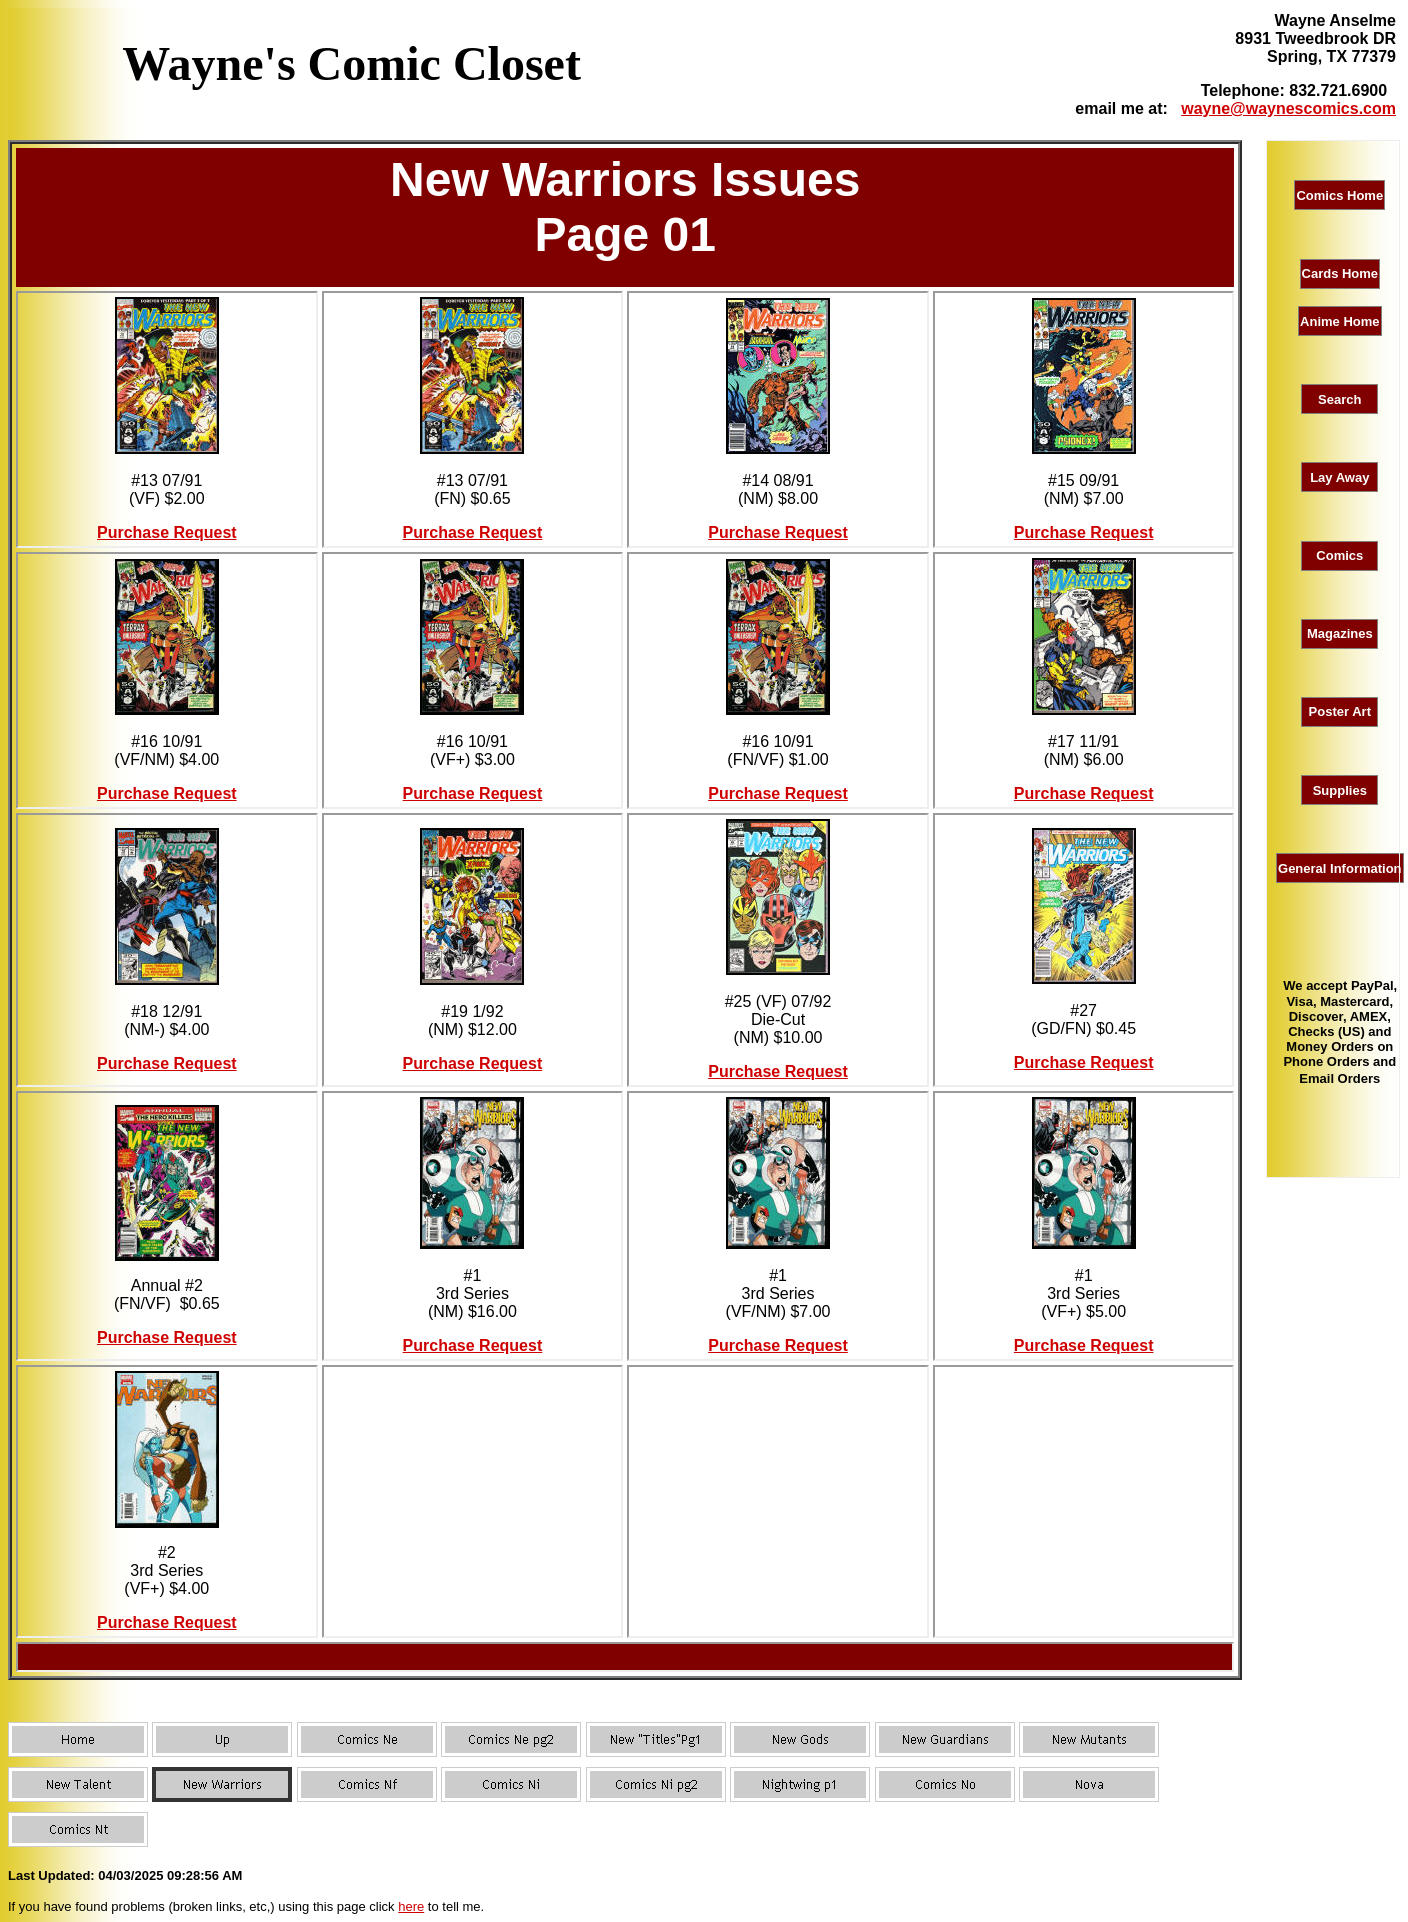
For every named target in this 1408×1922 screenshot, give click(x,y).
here (411, 1906)
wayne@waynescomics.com (1288, 108)
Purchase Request (167, 532)
